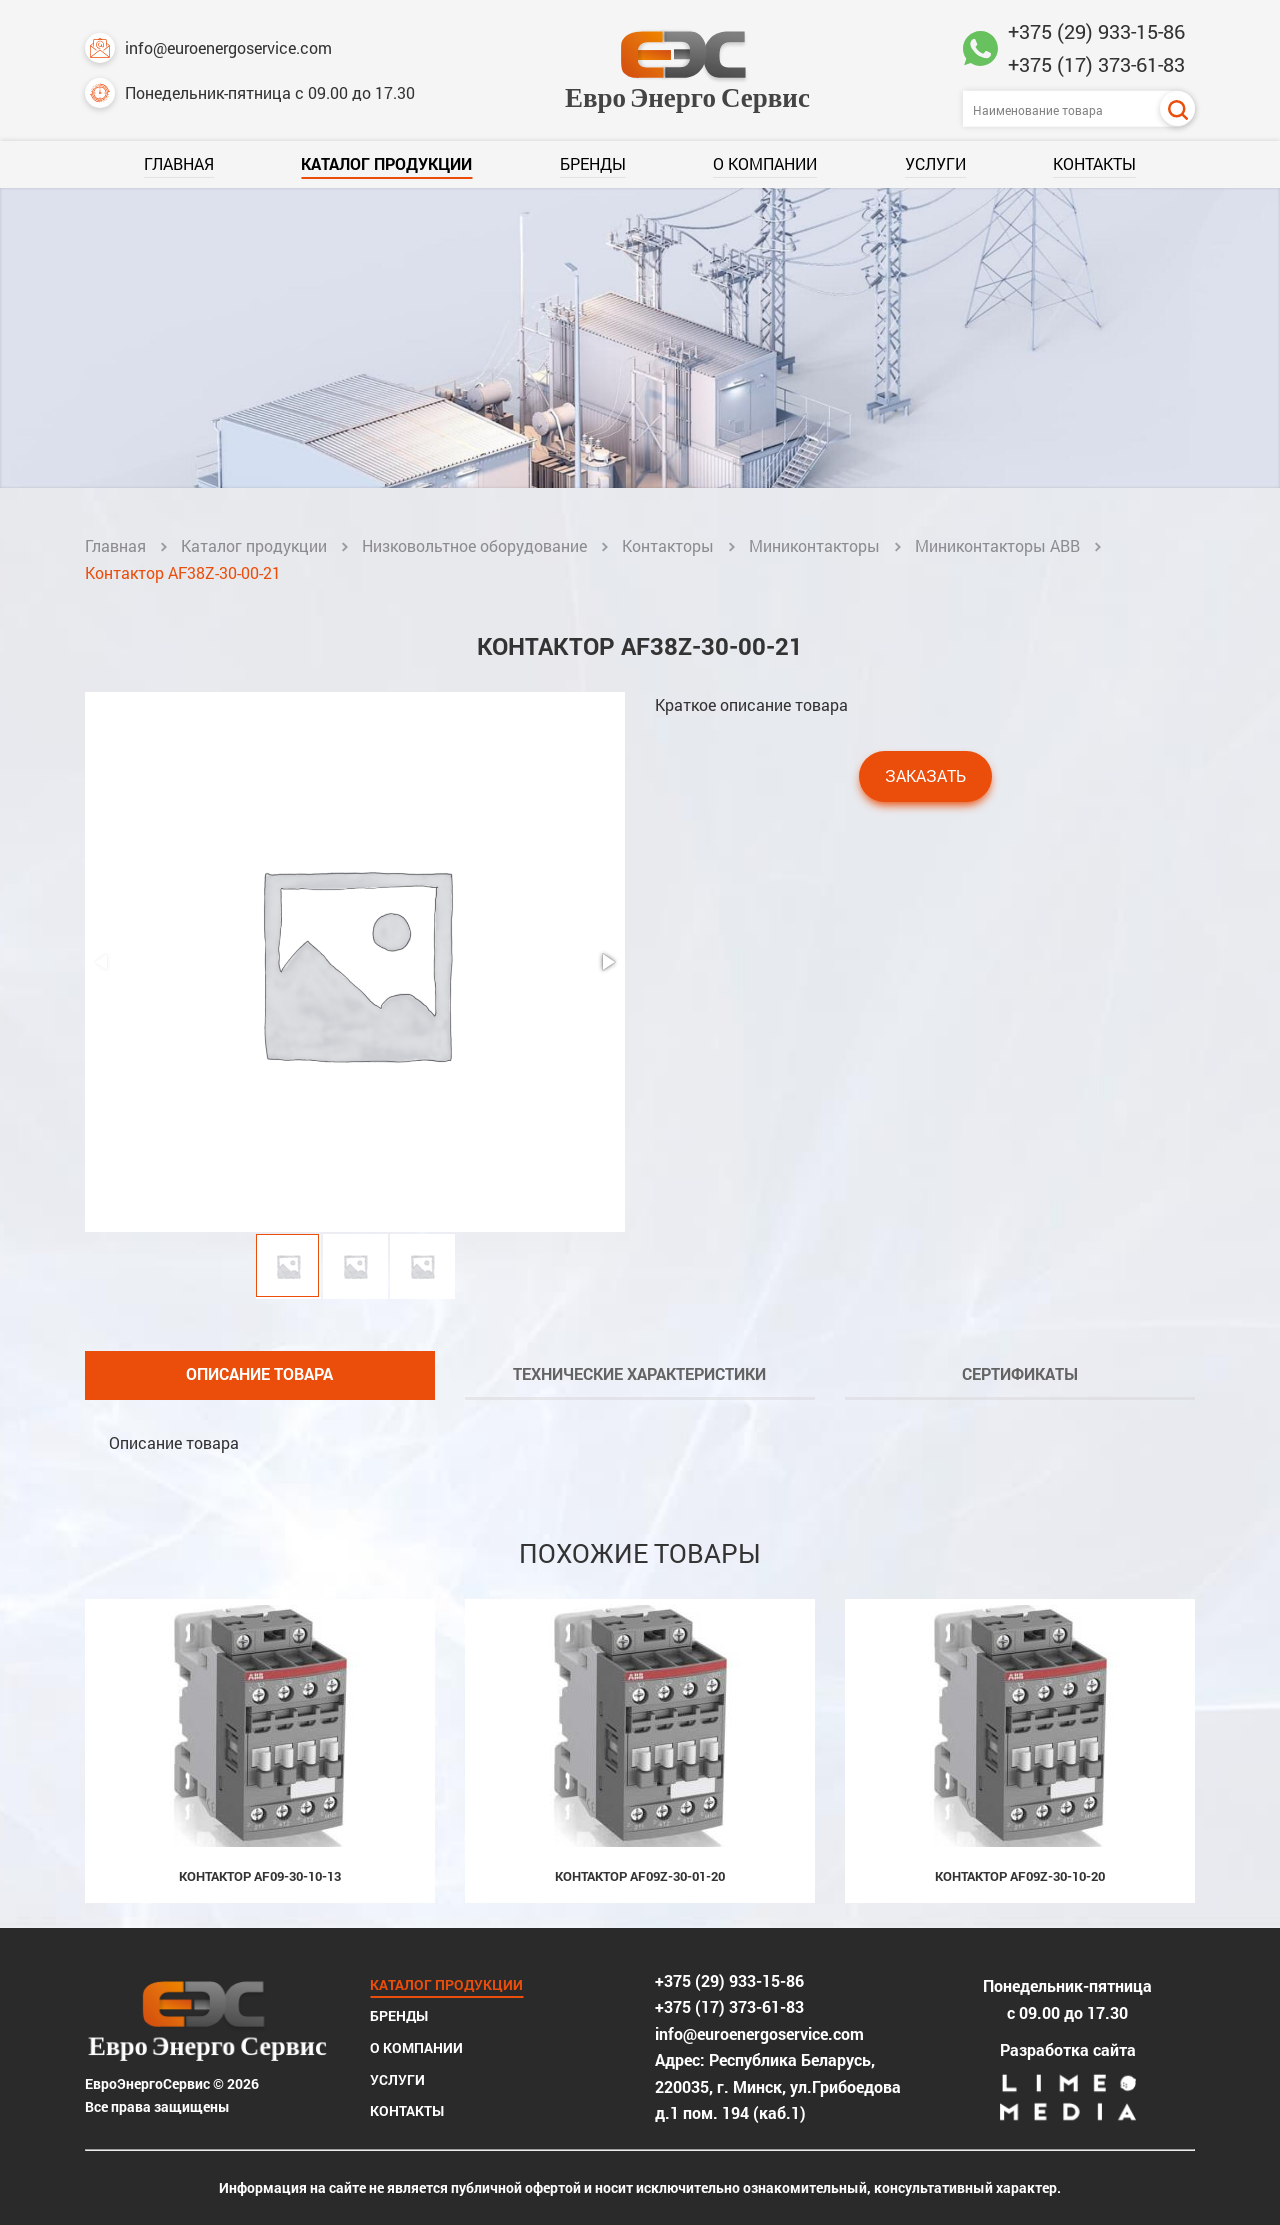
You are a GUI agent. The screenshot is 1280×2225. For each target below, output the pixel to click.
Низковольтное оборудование (474, 545)
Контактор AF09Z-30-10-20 (1020, 1876)
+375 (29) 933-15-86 (1096, 31)
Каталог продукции (386, 163)
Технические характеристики (639, 1373)
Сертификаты (1020, 1373)
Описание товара (259, 1373)
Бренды (593, 163)
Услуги (935, 163)
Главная (179, 163)
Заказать (925, 775)
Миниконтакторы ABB (997, 545)
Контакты (1094, 163)
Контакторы (668, 545)
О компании (765, 163)
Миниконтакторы (814, 545)
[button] (607, 962)
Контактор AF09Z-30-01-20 (640, 1876)
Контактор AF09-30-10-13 (260, 1876)
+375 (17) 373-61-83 (1096, 64)
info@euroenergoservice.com (208, 48)
